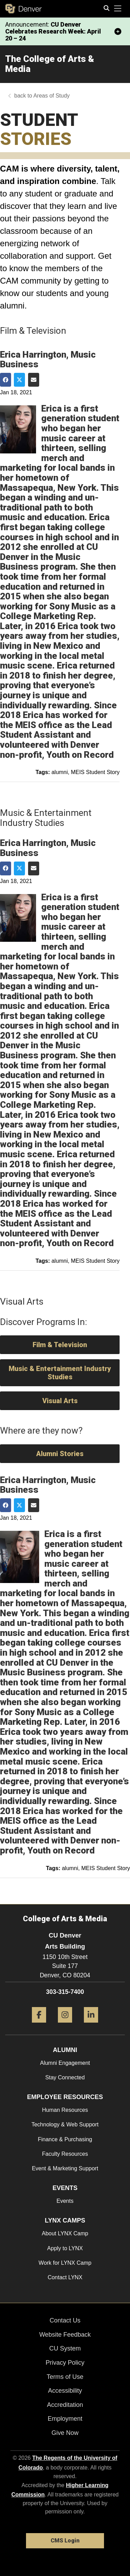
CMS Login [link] (65, 2540)
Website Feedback (65, 2334)
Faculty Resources (65, 2154)
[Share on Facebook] (5, 380)
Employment (64, 2418)
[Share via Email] (33, 380)
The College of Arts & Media (49, 64)
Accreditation (65, 2404)
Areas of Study (51, 96)
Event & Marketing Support (65, 2168)
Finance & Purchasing (65, 2139)
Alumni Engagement (65, 2063)
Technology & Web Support (65, 2124)
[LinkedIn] (91, 2025)
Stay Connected (65, 2077)
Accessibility (65, 2390)
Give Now (64, 2432)
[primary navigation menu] (118, 9)
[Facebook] (39, 2025)
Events (65, 2201)
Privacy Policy (64, 2362)
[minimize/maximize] (118, 31)
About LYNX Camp (65, 2233)
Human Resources (65, 2110)
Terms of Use (64, 2376)
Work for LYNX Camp (64, 2263)
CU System (65, 2348)
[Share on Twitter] (19, 380)
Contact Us (65, 2320)
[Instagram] (65, 2025)
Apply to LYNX (65, 2248)
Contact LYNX (64, 2277)
